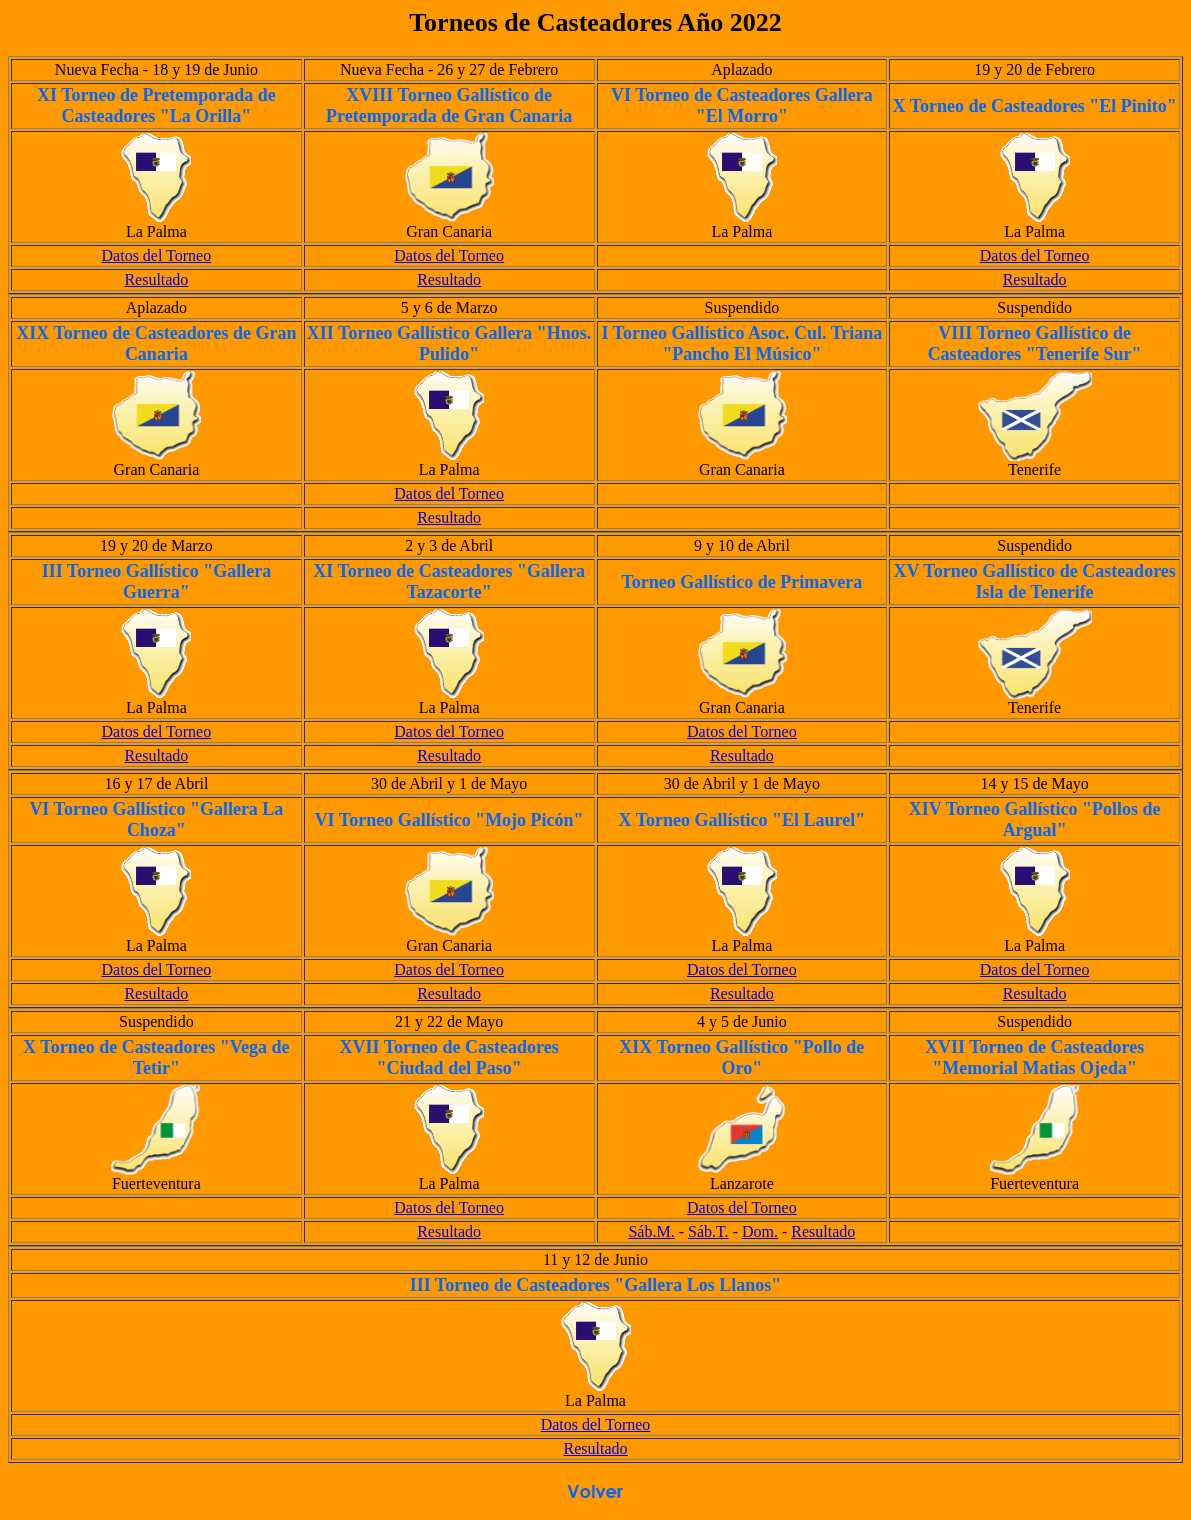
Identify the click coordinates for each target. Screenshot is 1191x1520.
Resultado (156, 279)
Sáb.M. (651, 1231)
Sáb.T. (708, 1231)
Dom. (760, 1231)
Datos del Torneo (157, 255)
